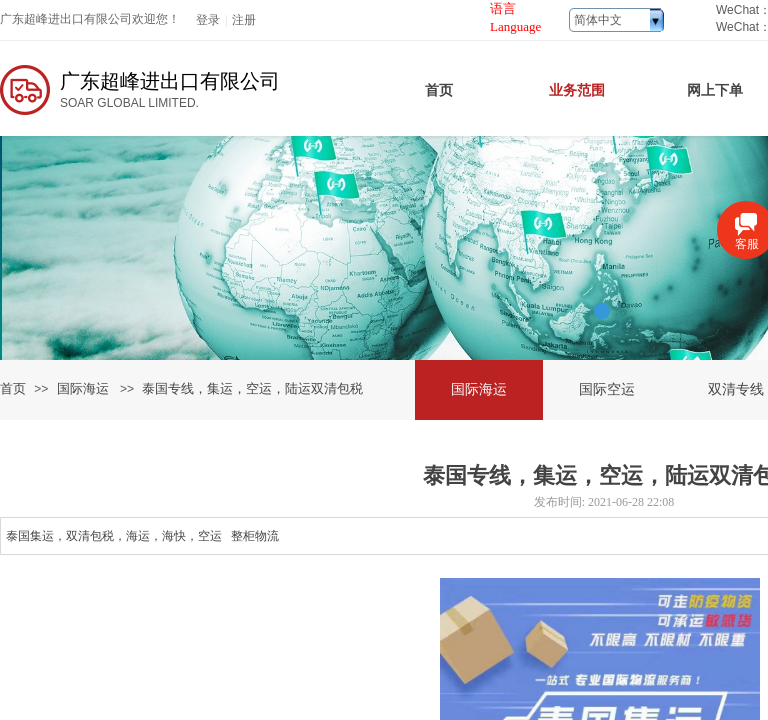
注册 (244, 20)
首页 (13, 388)
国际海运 (83, 388)
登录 (208, 20)
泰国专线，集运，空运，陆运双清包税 (252, 388)
